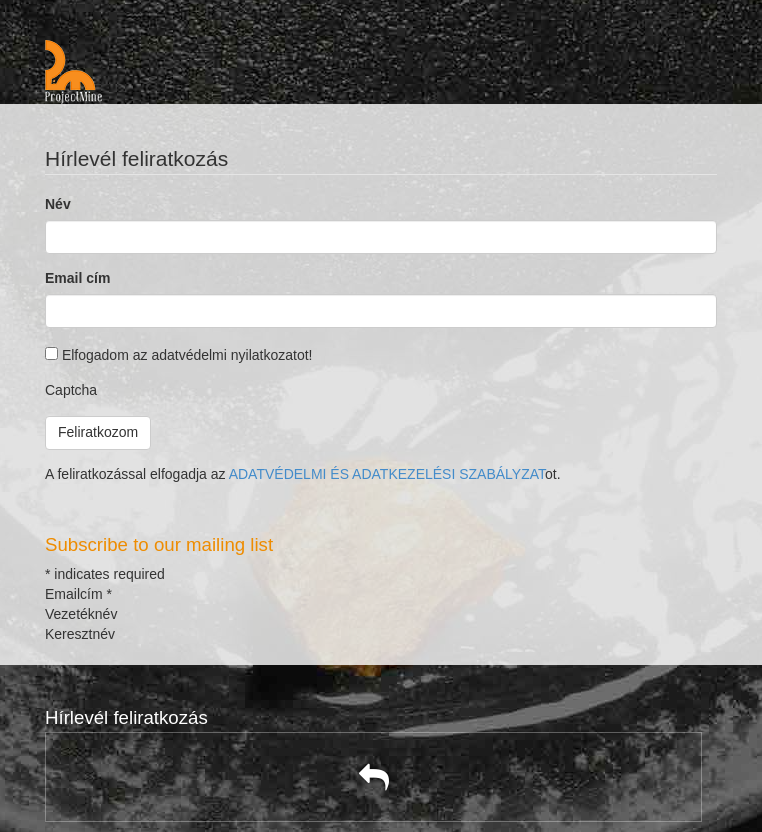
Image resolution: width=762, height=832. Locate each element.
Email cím (77, 278)
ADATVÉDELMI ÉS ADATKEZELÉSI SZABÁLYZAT (387, 474)
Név (58, 204)
